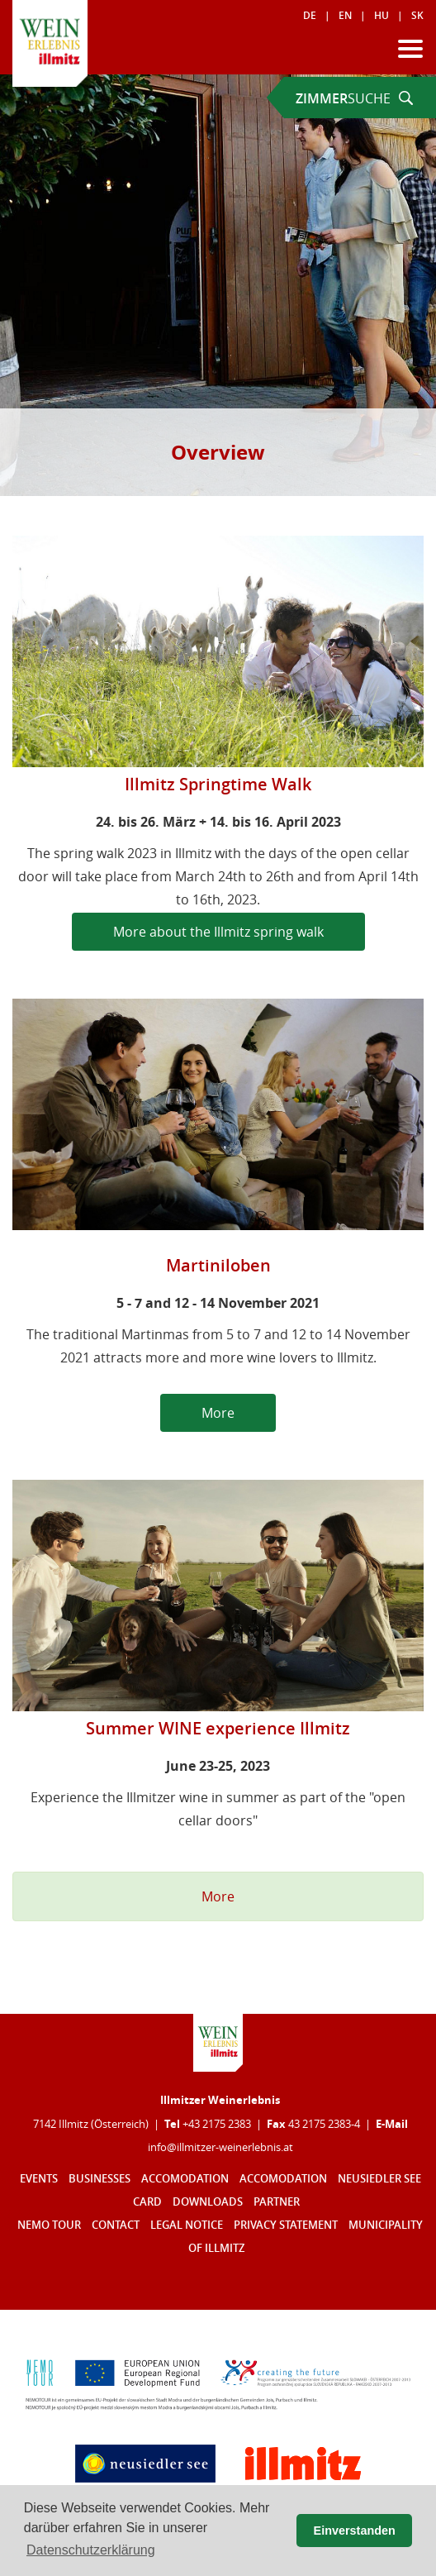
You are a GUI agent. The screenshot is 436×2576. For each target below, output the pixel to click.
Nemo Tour (49, 2225)
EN (345, 15)
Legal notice (186, 2225)
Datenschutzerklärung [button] (90, 2550)
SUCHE (354, 98)
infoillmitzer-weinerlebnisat (220, 2147)
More (218, 1413)
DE (309, 15)
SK (417, 15)
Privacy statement (286, 2225)
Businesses (99, 2179)
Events (39, 2179)
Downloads (208, 2202)
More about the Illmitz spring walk (218, 932)
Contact (116, 2225)
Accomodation (185, 2179)
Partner (277, 2202)
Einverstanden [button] (355, 2530)
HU (381, 15)
